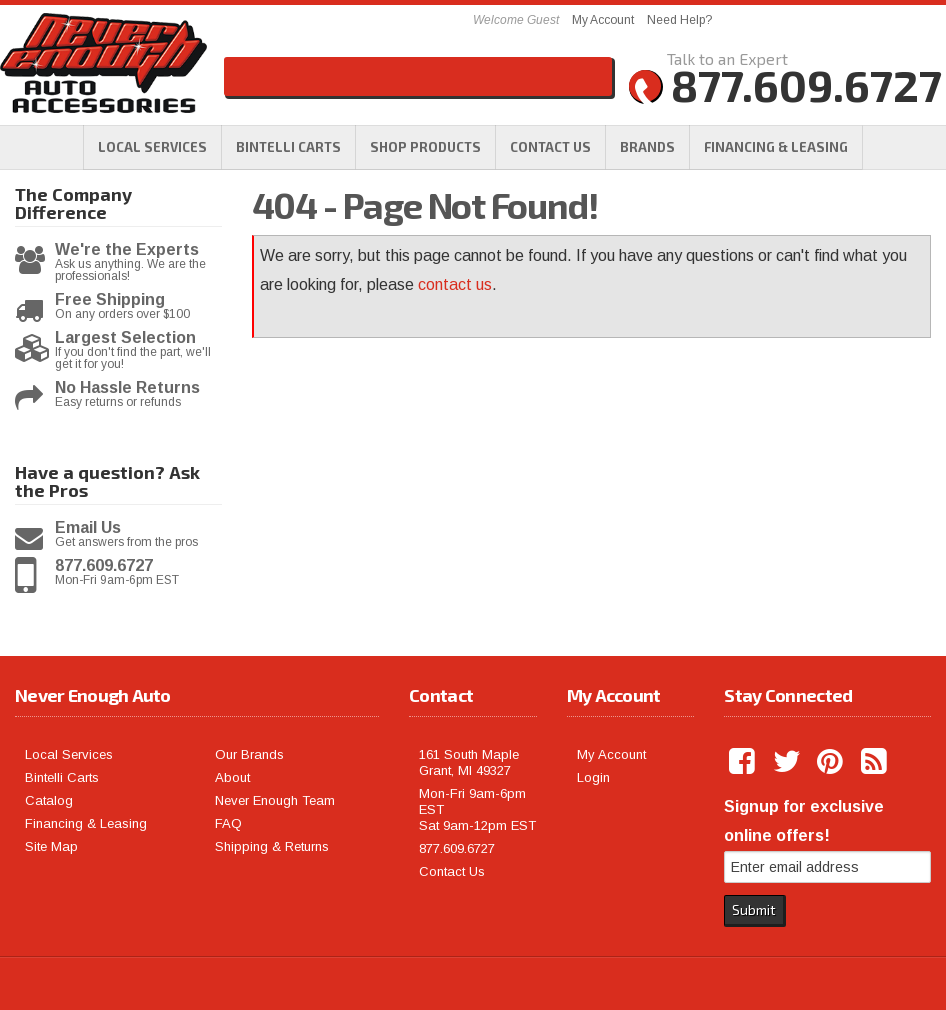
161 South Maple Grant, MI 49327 (469, 762)
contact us (455, 284)
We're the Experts (127, 250)
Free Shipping (110, 300)
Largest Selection (125, 338)
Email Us (88, 528)
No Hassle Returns (127, 388)
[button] (425, 147)
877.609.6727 (104, 566)
